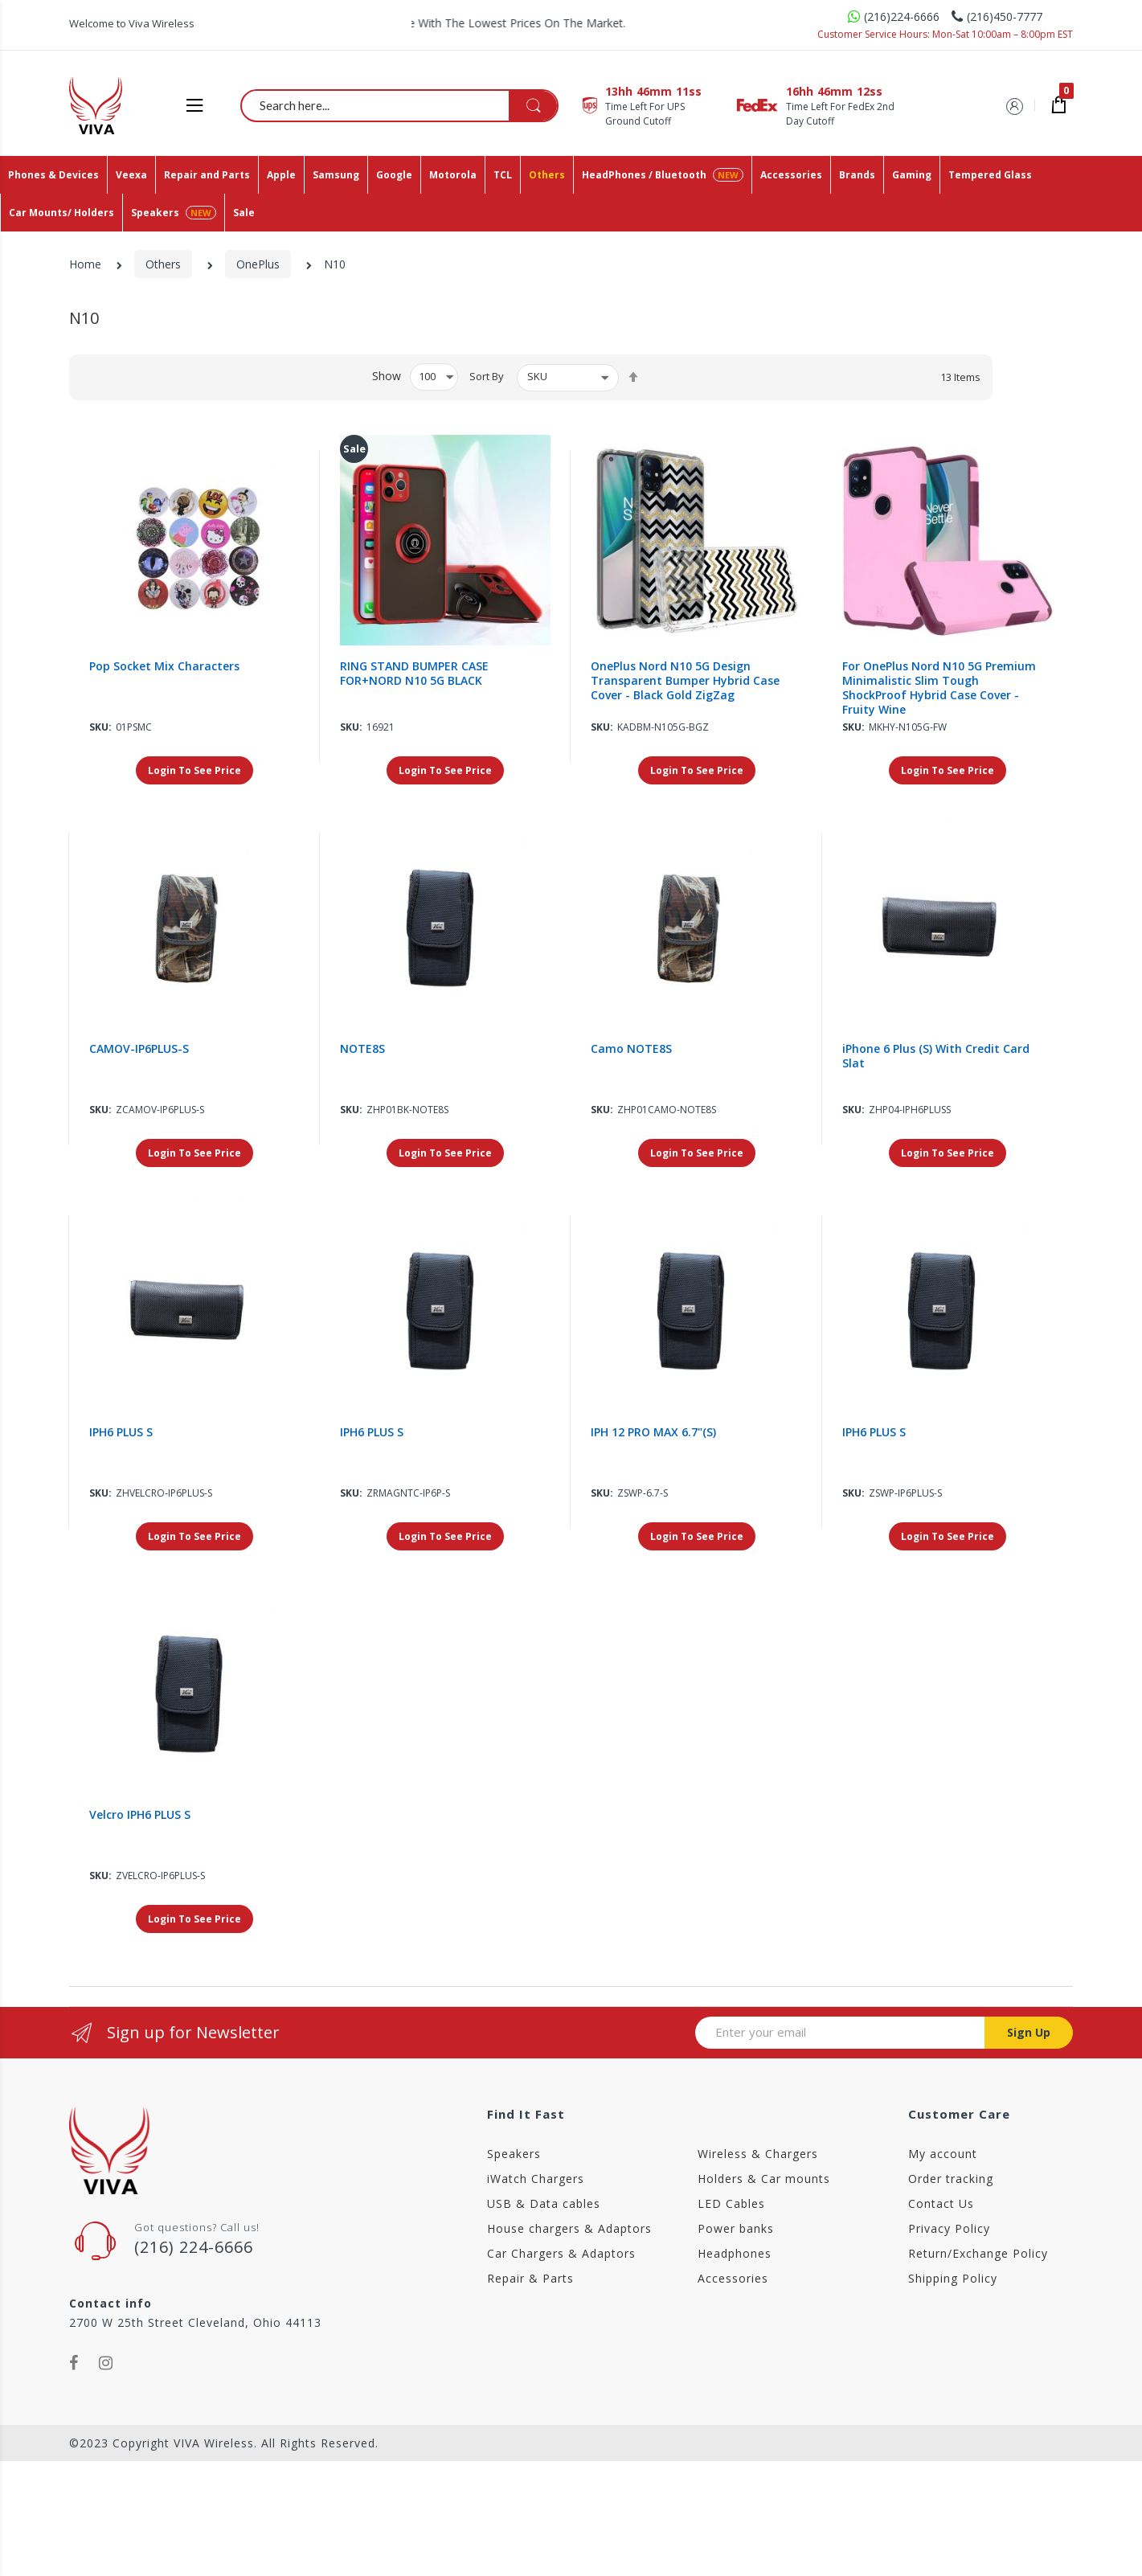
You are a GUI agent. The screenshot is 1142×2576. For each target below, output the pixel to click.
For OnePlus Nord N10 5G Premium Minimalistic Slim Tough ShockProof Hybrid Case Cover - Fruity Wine (939, 688)
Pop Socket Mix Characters (164, 666)
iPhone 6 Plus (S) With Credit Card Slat (935, 1056)
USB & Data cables (543, 2203)
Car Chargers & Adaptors (561, 2253)
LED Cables (731, 2203)
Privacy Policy (949, 2228)
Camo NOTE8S (631, 1049)
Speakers (514, 2153)
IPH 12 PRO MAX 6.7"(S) (653, 1432)
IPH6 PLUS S (121, 1432)
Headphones (735, 2253)
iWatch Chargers (535, 2178)
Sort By (486, 376)
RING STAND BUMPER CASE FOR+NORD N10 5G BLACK (414, 673)
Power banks (736, 2228)
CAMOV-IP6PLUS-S (139, 1049)
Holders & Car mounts (764, 2178)
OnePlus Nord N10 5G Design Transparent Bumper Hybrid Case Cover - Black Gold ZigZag (685, 680)
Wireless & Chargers (758, 2153)
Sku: (100, 727)
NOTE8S (362, 1049)
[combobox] (400, 105)
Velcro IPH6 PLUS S (139, 1815)
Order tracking (950, 2178)
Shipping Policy (952, 2278)
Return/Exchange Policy (978, 2253)
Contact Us (941, 2203)
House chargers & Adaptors (569, 2228)
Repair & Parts (530, 2278)
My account (942, 2153)
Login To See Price (194, 770)
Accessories (733, 2278)
